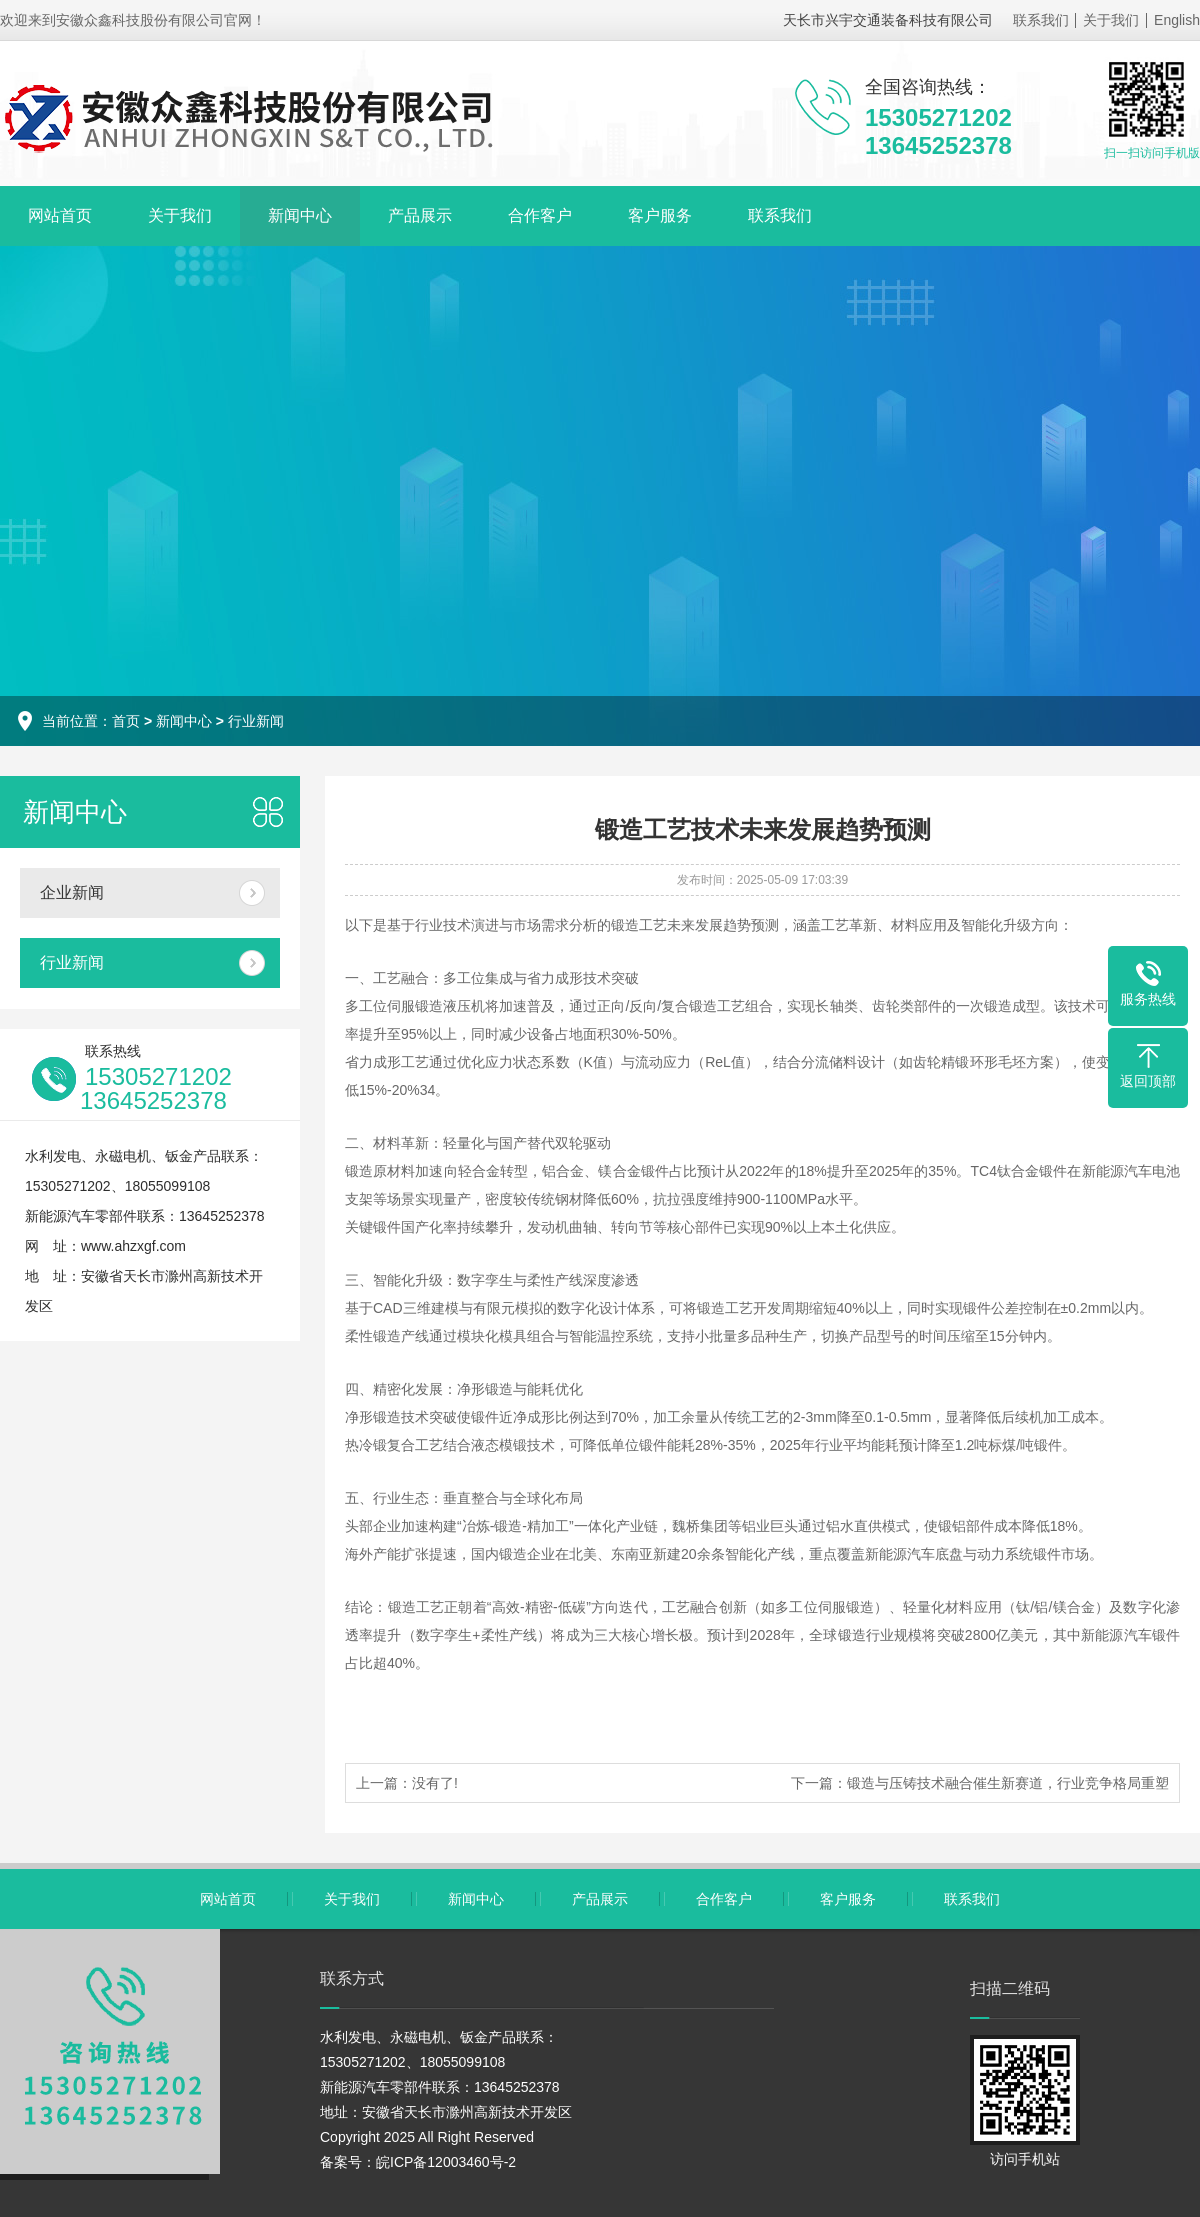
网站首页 (60, 215)
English (1177, 20)
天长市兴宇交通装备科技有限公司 (888, 20)
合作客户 (540, 215)
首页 (126, 721)
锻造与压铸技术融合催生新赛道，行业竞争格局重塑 (1008, 1783)
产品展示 (420, 215)
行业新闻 (256, 721)
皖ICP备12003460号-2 (446, 2162)
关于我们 (1111, 20)
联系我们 (1041, 20)
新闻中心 (300, 215)
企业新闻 (72, 892)
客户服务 (660, 215)
